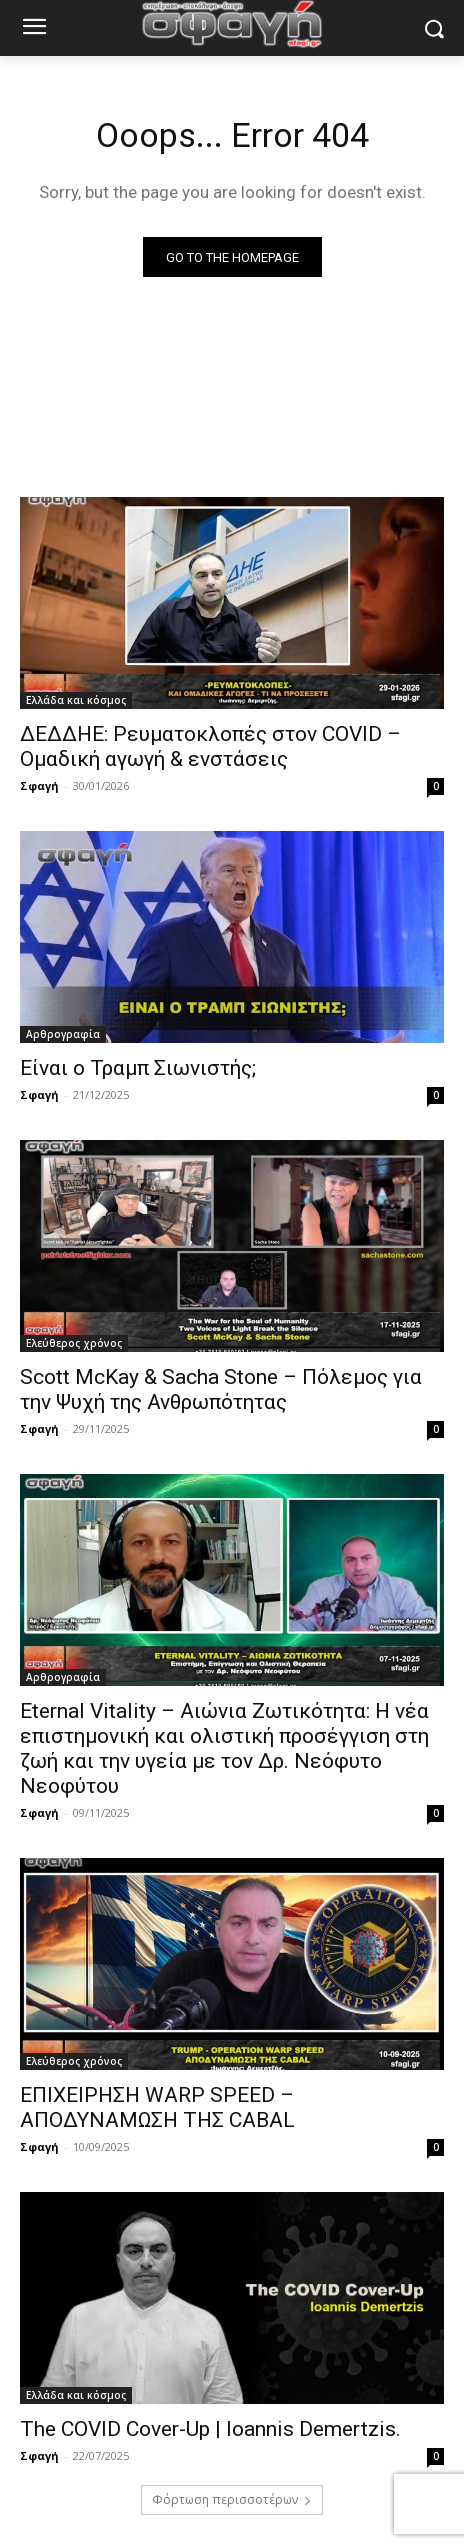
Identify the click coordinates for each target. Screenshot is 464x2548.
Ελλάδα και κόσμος (76, 700)
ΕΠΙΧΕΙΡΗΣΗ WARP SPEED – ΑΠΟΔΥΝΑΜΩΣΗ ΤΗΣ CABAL (157, 2107)
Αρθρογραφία (63, 1034)
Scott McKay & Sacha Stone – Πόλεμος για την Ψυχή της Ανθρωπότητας (221, 1389)
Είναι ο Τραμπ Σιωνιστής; (138, 1068)
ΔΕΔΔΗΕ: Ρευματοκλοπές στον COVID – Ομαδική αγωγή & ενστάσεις (210, 746)
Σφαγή (39, 785)
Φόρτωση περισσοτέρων (232, 2499)
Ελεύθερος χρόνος (74, 1343)
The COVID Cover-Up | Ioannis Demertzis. (210, 2429)
